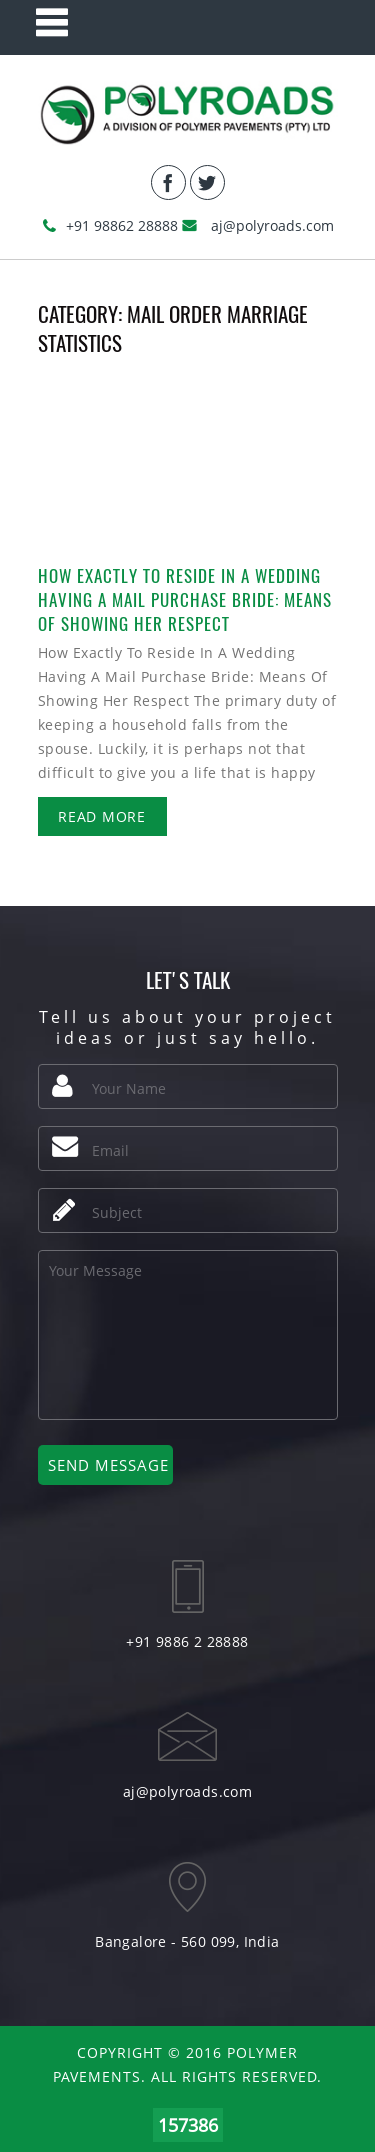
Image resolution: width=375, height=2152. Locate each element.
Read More (101, 816)
